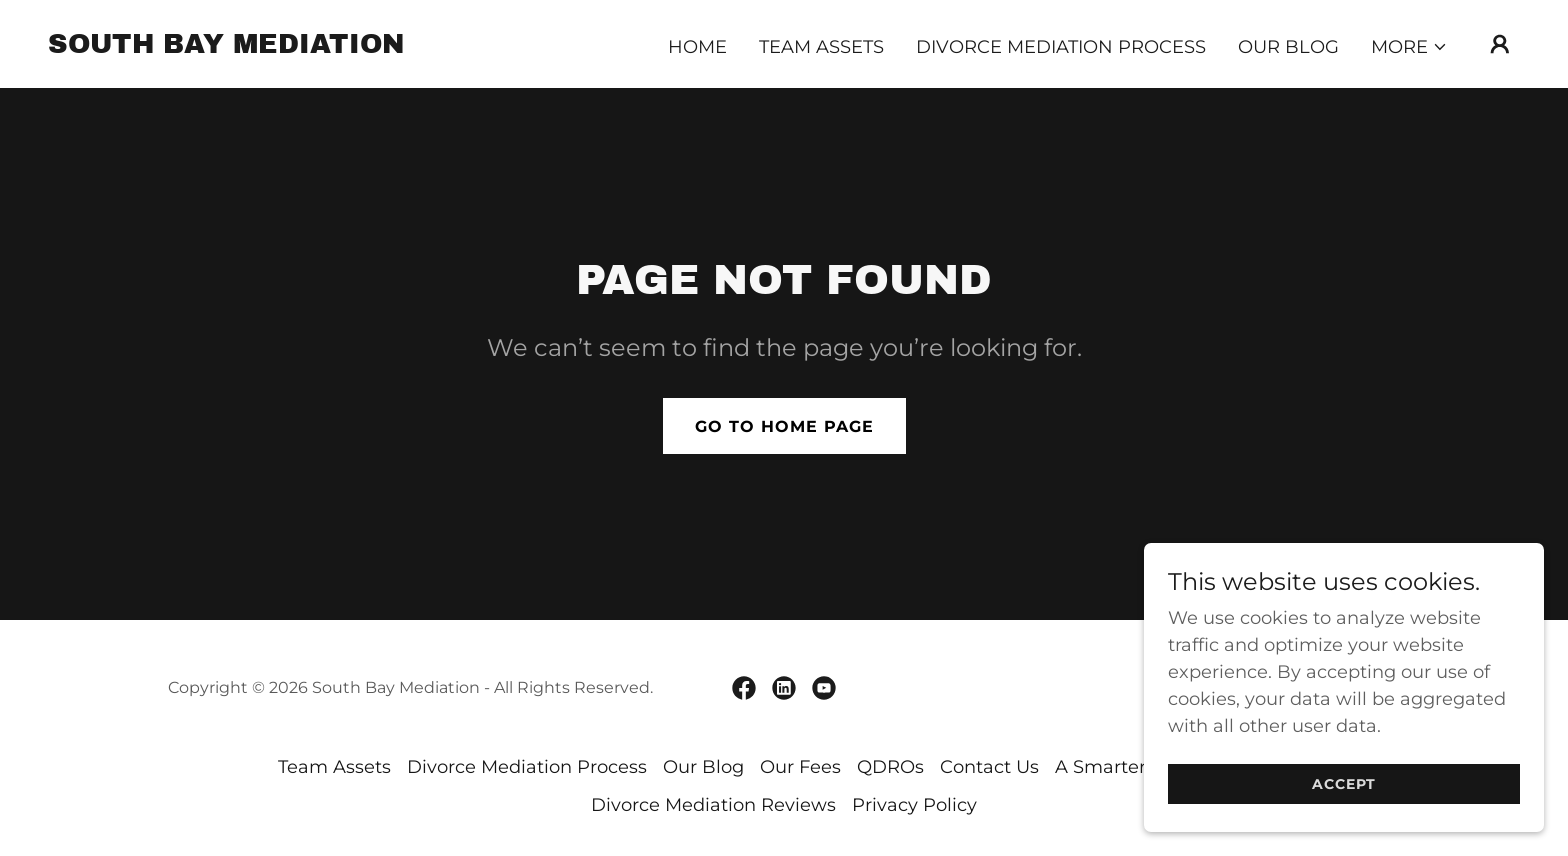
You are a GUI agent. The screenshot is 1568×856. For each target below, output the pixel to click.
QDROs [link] (890, 767)
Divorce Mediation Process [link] (1061, 47)
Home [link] (697, 47)
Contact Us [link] (989, 767)
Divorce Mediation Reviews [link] (713, 805)
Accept (1344, 798)
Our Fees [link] (800, 767)
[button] (1409, 47)
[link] (226, 47)
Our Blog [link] (1288, 47)
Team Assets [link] (821, 47)
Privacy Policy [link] (914, 805)
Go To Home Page (784, 426)
